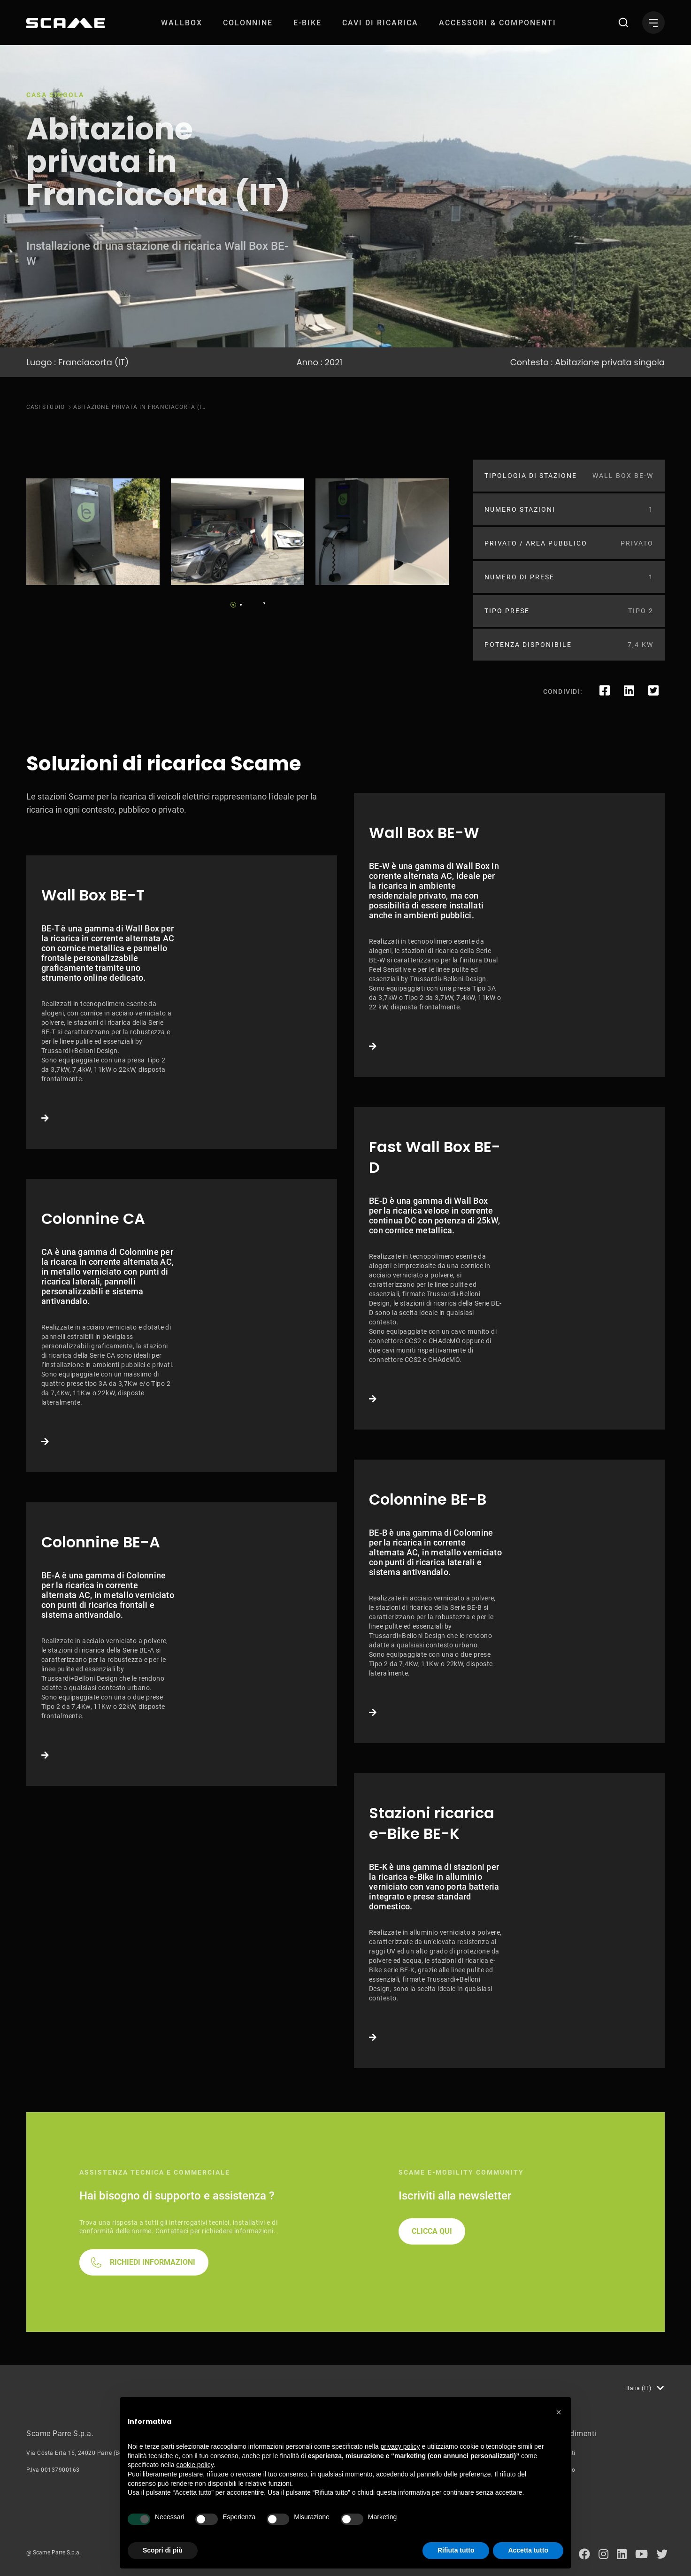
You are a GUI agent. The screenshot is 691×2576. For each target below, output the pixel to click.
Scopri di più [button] (163, 2550)
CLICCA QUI (432, 2231)
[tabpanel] (93, 531)
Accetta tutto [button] (528, 2550)
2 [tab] (241, 605)
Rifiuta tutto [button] (456, 2550)
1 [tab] (233, 605)
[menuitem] (181, 22)
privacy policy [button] (400, 2446)
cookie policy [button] (195, 2464)
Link (181, 1002)
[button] (558, 2412)
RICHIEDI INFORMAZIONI (152, 2262)
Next (261, 602)
